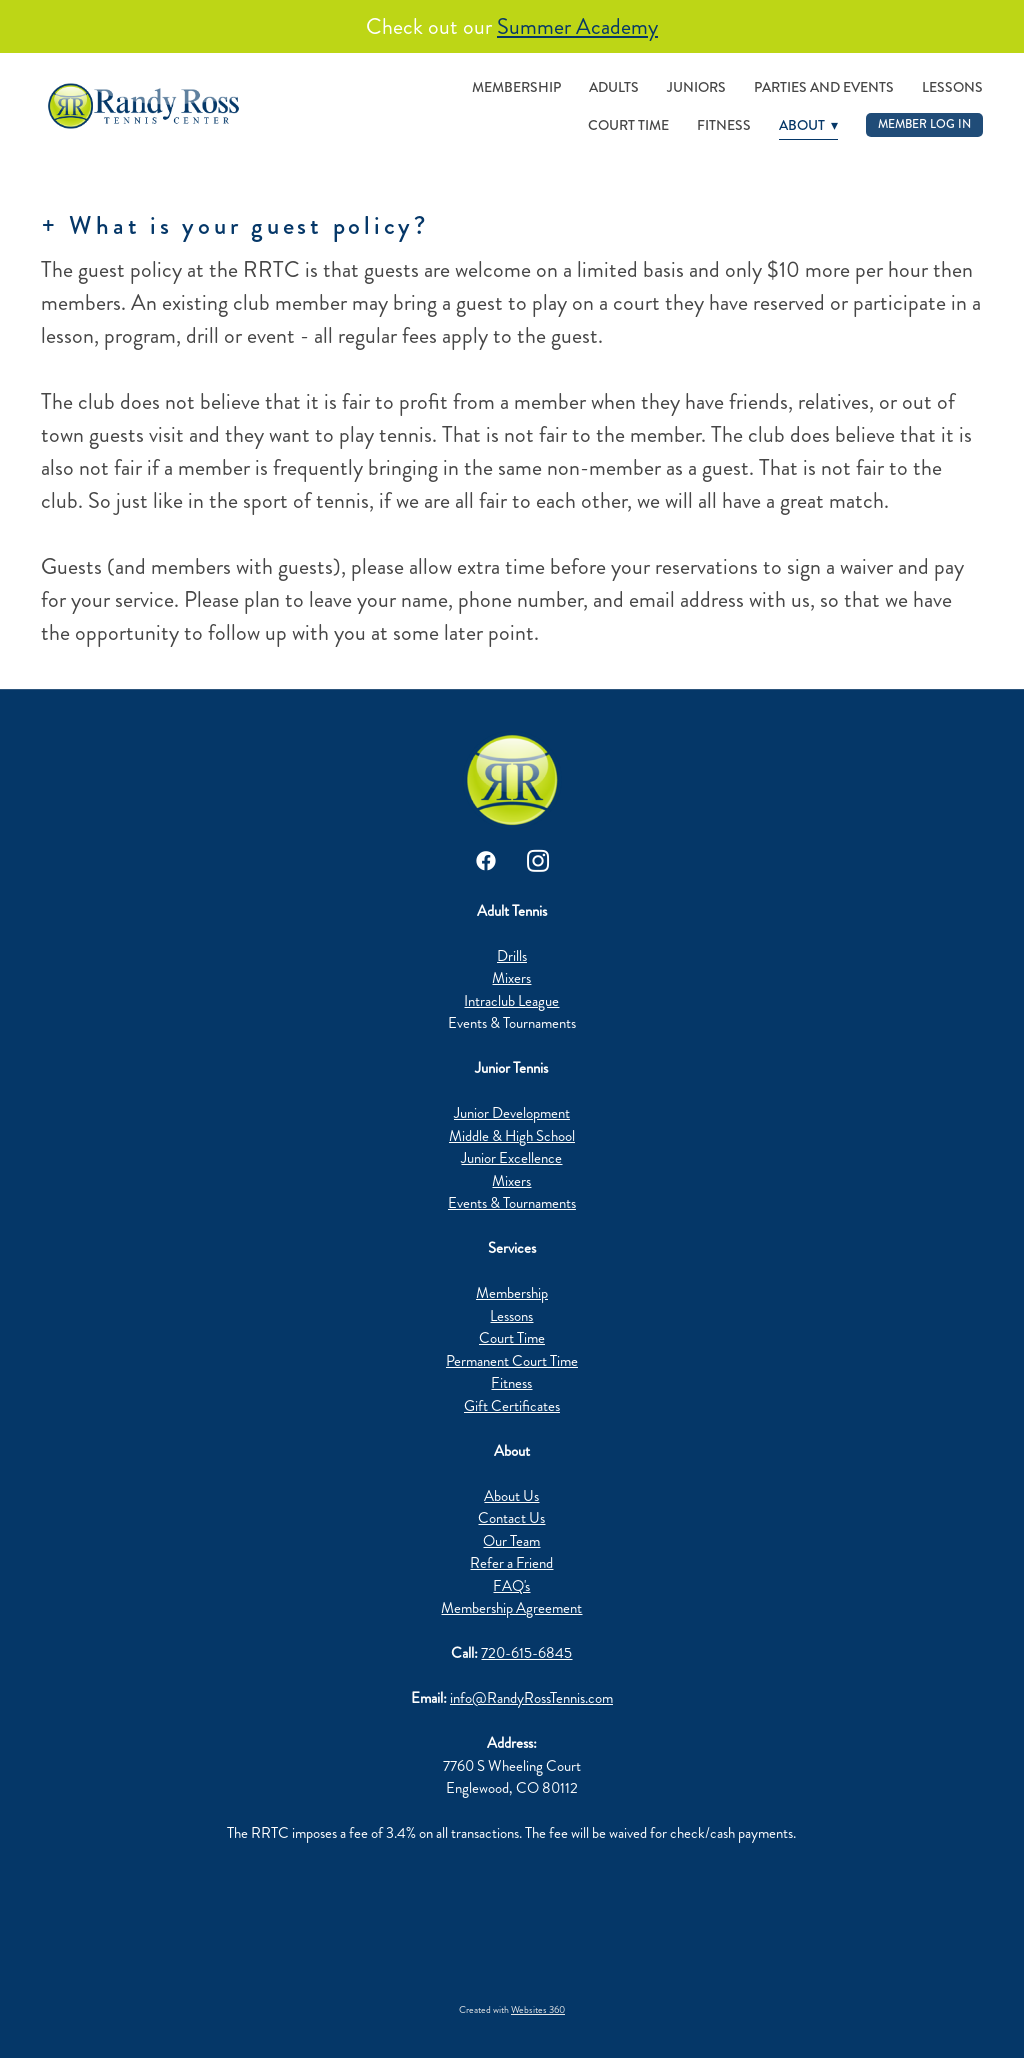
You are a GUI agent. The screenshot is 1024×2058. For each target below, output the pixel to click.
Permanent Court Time (512, 1361)
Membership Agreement (511, 1608)
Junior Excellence (511, 1158)
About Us (511, 1496)
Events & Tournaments (512, 1203)
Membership (516, 87)
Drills (512, 956)
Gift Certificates (512, 1406)
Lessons (952, 87)
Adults (614, 87)
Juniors (696, 87)
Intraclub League (511, 1001)
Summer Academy (577, 26)
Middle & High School (512, 1136)
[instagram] (538, 861)
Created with (512, 2010)
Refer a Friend (511, 1563)
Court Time (628, 125)
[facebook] (486, 861)
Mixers (511, 978)
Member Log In (924, 124)
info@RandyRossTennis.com (531, 1698)
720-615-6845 (526, 1653)
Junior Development (512, 1113)
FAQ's (511, 1586)
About (808, 125)
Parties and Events (824, 87)
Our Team (511, 1541)
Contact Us (511, 1518)
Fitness (724, 125)
